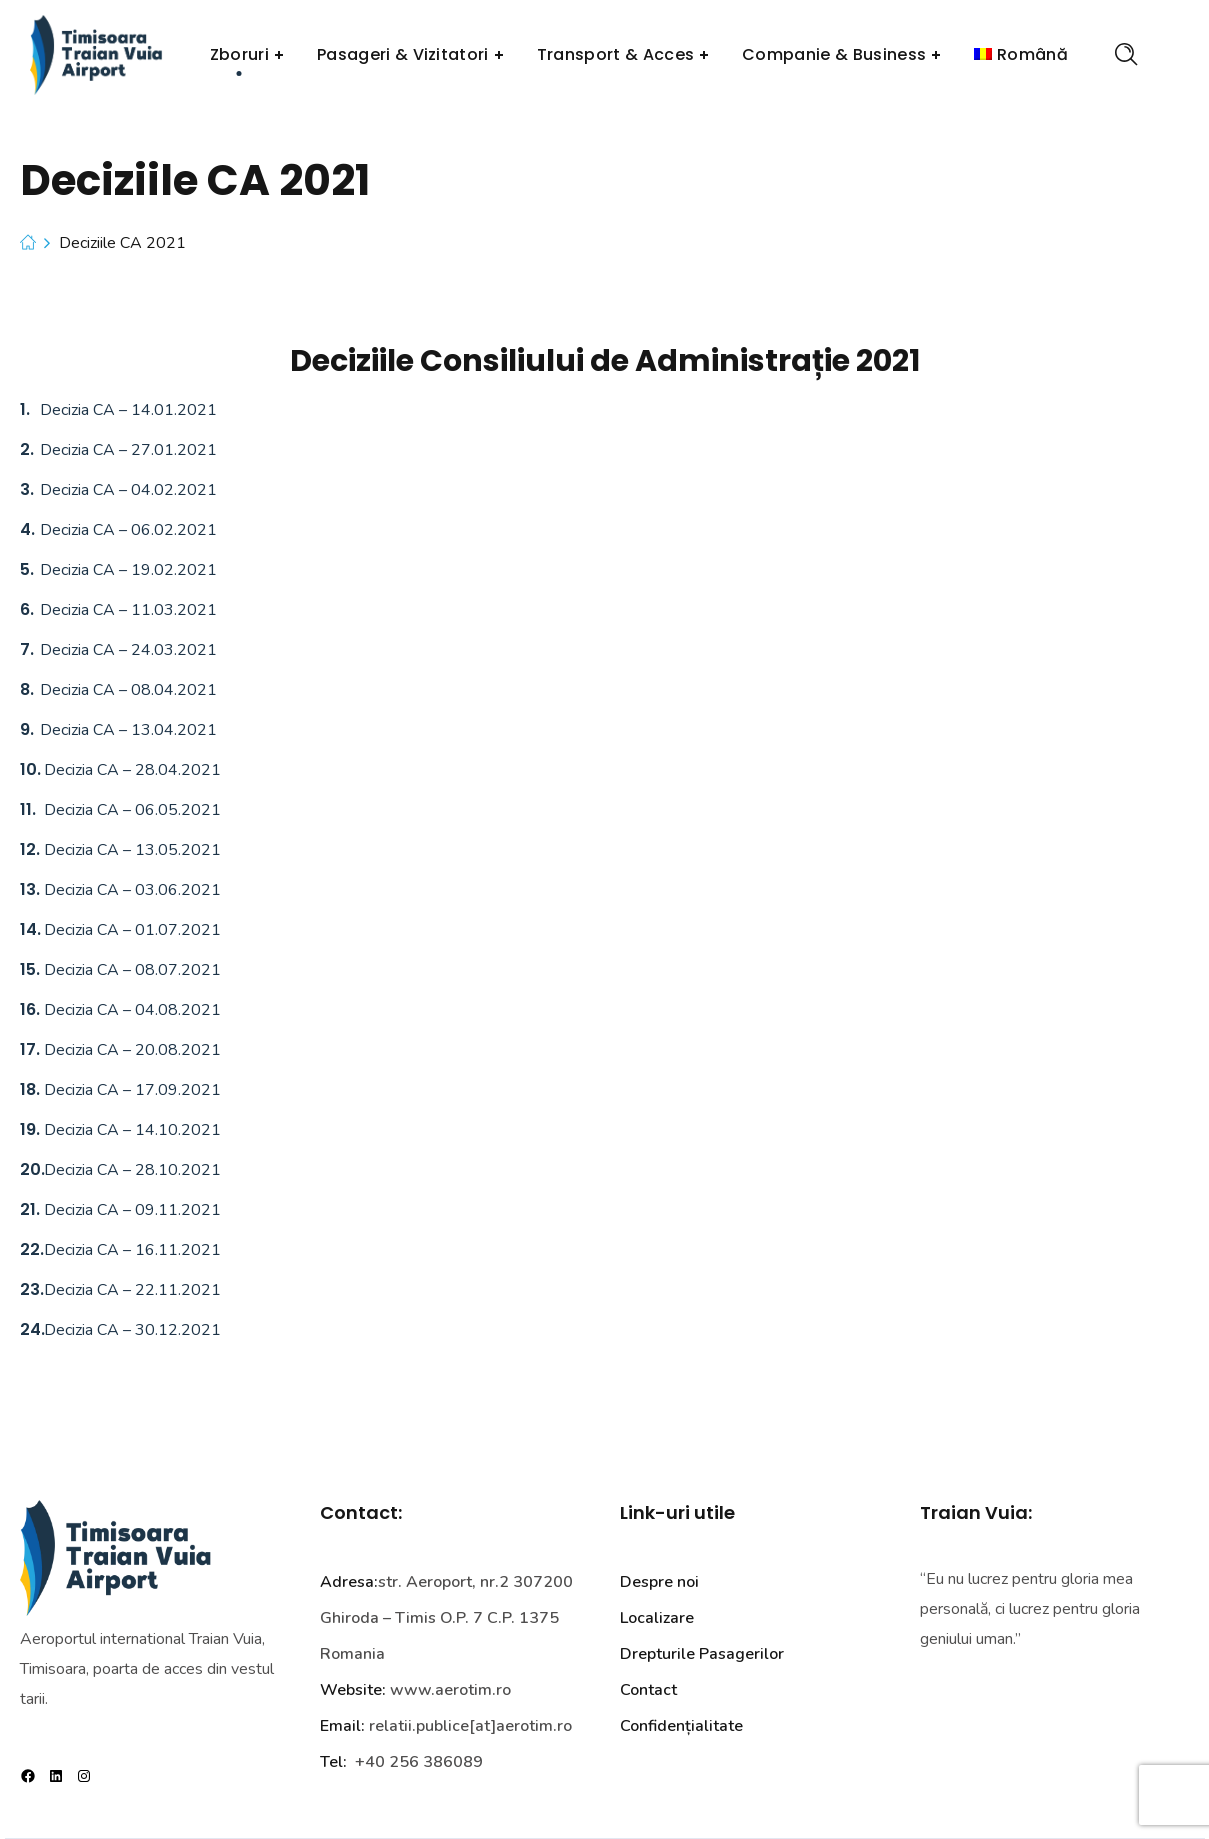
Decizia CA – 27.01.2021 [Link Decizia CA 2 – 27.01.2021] (128, 450)
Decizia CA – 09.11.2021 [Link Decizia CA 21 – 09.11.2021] (130, 1210)
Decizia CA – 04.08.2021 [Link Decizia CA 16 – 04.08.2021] (130, 1010)
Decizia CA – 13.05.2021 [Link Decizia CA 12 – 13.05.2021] (130, 850)
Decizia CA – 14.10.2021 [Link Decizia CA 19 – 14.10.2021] (130, 1130)
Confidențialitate (681, 1726)
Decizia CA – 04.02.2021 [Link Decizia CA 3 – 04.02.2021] (128, 490)
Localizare (657, 1618)
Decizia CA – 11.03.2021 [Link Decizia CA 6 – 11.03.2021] (128, 610)
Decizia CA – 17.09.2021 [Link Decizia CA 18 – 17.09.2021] (130, 1090)
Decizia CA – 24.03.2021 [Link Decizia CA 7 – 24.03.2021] (128, 650)
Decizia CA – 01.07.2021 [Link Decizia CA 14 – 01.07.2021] (130, 930)
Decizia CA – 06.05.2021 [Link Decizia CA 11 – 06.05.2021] (130, 810)
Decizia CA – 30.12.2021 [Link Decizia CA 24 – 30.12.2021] (130, 1330)
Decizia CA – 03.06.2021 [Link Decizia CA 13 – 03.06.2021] (130, 890)
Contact (648, 1690)
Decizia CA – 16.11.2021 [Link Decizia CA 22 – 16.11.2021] (130, 1250)
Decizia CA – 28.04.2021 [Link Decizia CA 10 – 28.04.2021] (130, 770)
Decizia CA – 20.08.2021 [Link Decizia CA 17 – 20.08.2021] (130, 1050)
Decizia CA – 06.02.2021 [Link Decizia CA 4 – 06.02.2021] (128, 530)
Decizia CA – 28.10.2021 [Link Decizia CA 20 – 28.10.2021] (130, 1170)
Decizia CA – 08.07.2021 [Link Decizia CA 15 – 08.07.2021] (130, 970)
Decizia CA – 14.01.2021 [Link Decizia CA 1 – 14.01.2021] (128, 410)
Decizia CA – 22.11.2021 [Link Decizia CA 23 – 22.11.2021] (130, 1290)
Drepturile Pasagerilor (702, 1654)
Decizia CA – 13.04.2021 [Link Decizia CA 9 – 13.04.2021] (128, 730)
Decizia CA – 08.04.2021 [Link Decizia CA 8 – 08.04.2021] (128, 690)
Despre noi (659, 1582)
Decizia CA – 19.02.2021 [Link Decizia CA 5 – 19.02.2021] (128, 570)
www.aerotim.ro (450, 1690)
